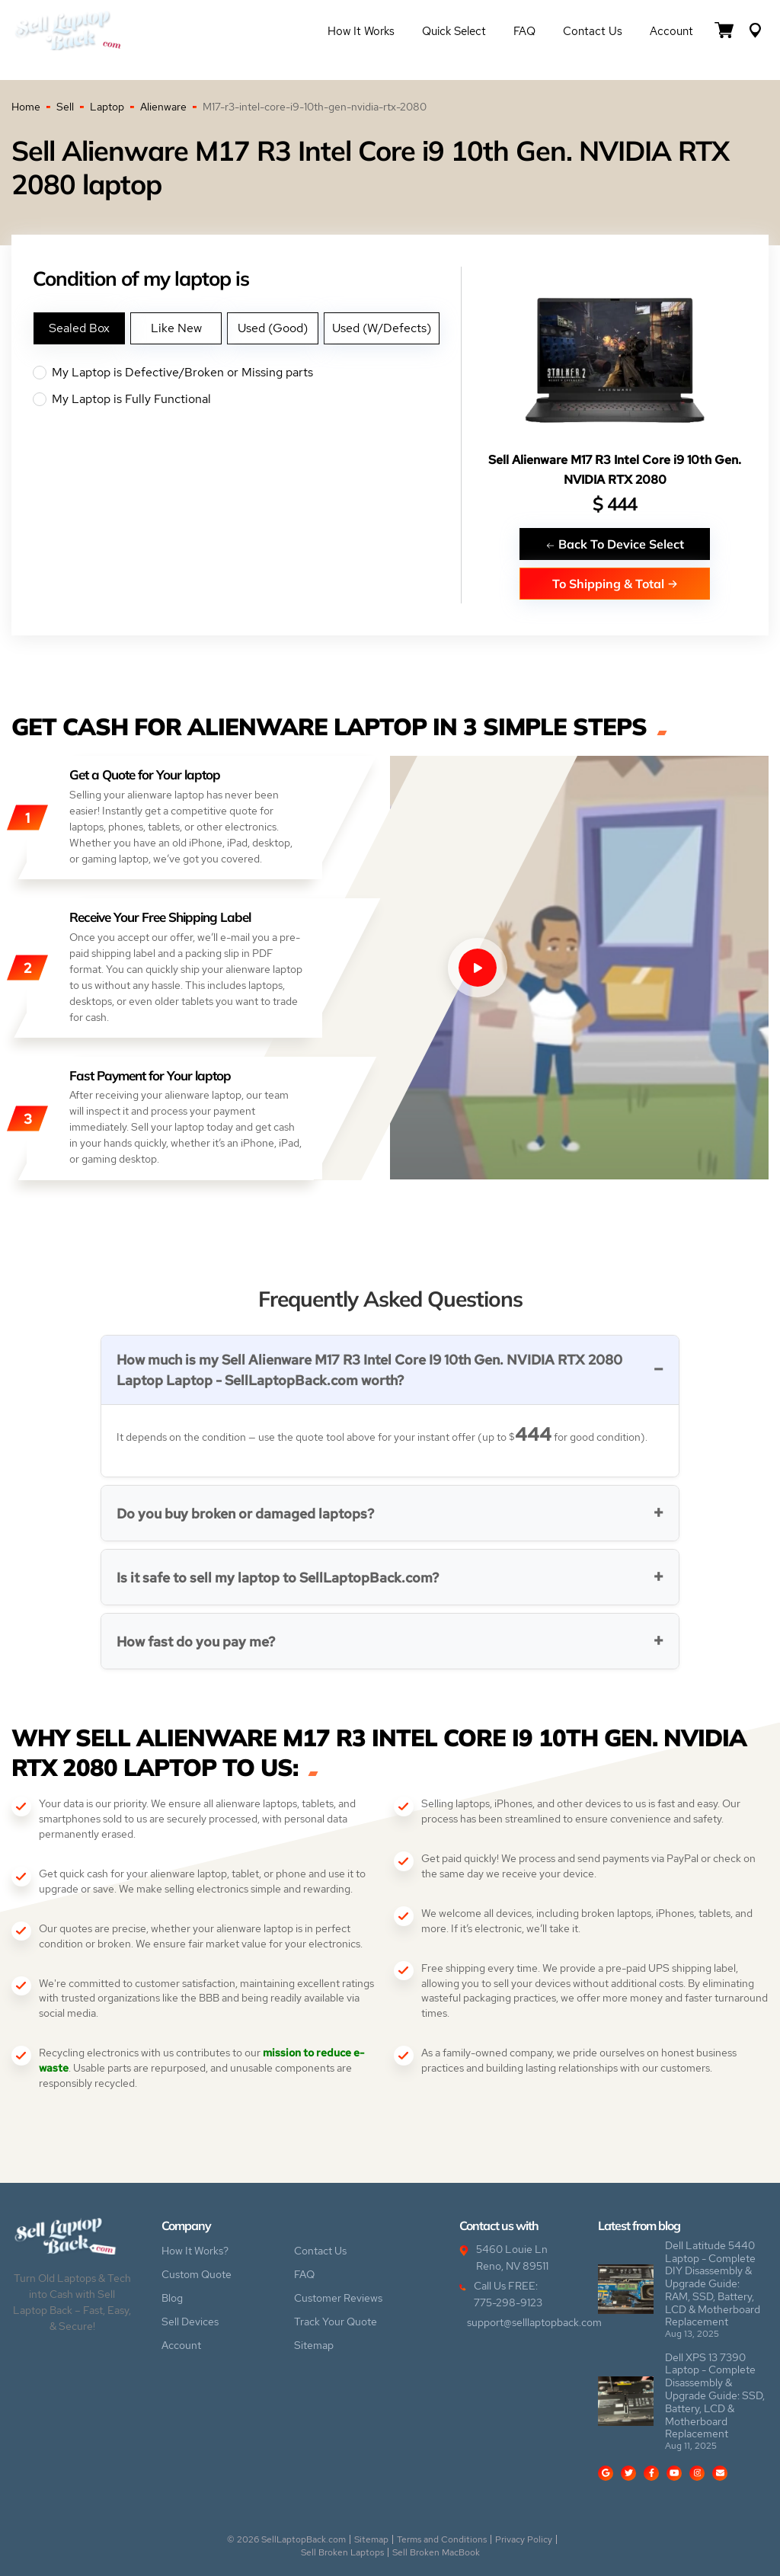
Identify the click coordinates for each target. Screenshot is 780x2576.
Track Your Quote (335, 2321)
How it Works (361, 31)
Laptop (107, 107)
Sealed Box (79, 328)
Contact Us (592, 31)
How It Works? (195, 2251)
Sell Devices (190, 2321)
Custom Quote (196, 2274)
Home (25, 107)
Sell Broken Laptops (342, 2552)
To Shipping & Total (615, 583)
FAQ (524, 31)
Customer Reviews (338, 2298)
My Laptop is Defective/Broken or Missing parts (247, 372)
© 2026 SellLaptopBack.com (286, 2539)
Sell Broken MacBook (436, 2552)
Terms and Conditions (442, 2539)
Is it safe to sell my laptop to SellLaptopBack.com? (278, 1577)
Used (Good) (273, 328)
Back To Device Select (614, 544)
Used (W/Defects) (381, 328)
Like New (176, 328)
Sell (65, 107)
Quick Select (454, 31)
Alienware (163, 107)
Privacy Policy (523, 2539)
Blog (172, 2298)
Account (671, 31)
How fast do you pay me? (196, 1641)
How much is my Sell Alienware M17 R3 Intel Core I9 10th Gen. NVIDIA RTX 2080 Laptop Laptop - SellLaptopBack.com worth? (369, 1370)
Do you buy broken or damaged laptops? (245, 1513)
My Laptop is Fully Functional (247, 399)
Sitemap (314, 2345)
